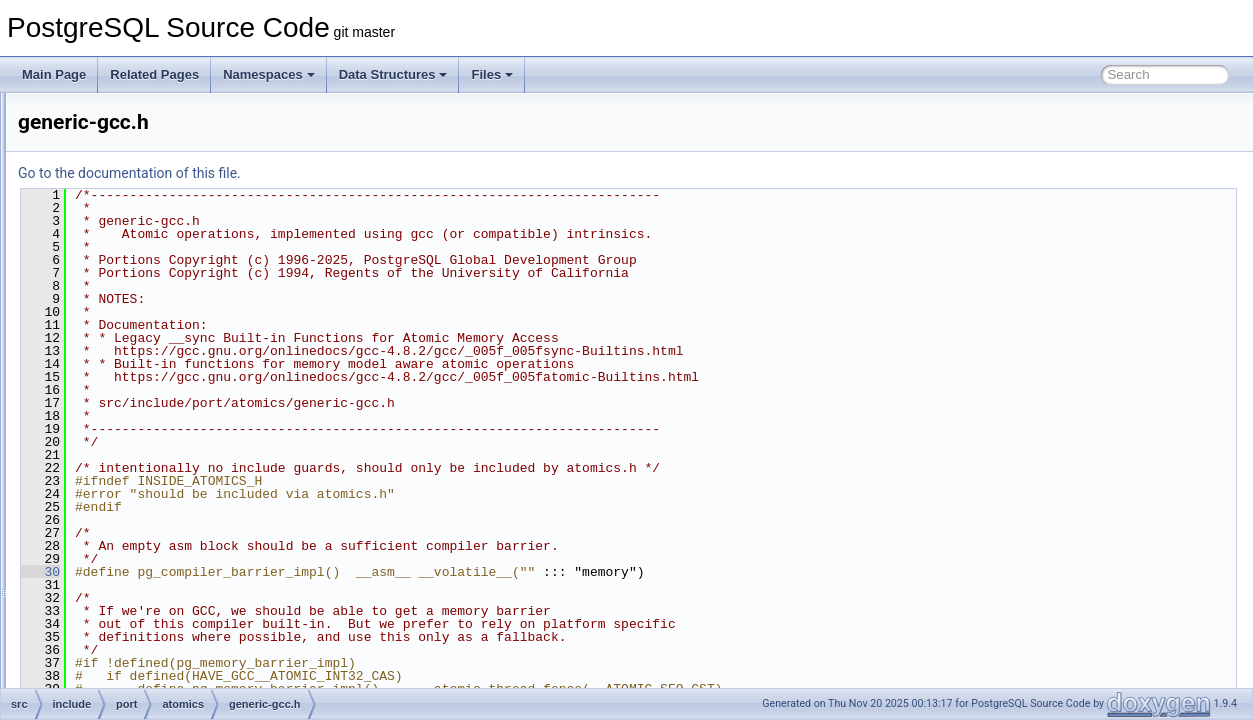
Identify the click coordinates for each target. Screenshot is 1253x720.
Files (492, 74)
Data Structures (393, 74)
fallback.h (155, 378)
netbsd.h (137, 620)
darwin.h (136, 554)
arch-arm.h (159, 312)
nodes (114, 158)
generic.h (154, 444)
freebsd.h (139, 576)
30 (290, 572)
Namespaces (269, 74)
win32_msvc (147, 488)
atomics (134, 290)
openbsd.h (142, 642)
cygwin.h (137, 532)
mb (106, 136)
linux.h (131, 598)
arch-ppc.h (158, 334)
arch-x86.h (158, 356)
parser (115, 202)
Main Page (54, 74)
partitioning (127, 224)
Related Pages (154, 74)
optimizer (122, 180)
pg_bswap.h (146, 686)
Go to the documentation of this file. (379, 173)
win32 (129, 466)
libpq (110, 114)
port (108, 268)
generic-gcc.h (166, 400)
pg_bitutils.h (146, 664)
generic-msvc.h (170, 422)
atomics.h (139, 510)
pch (107, 246)
